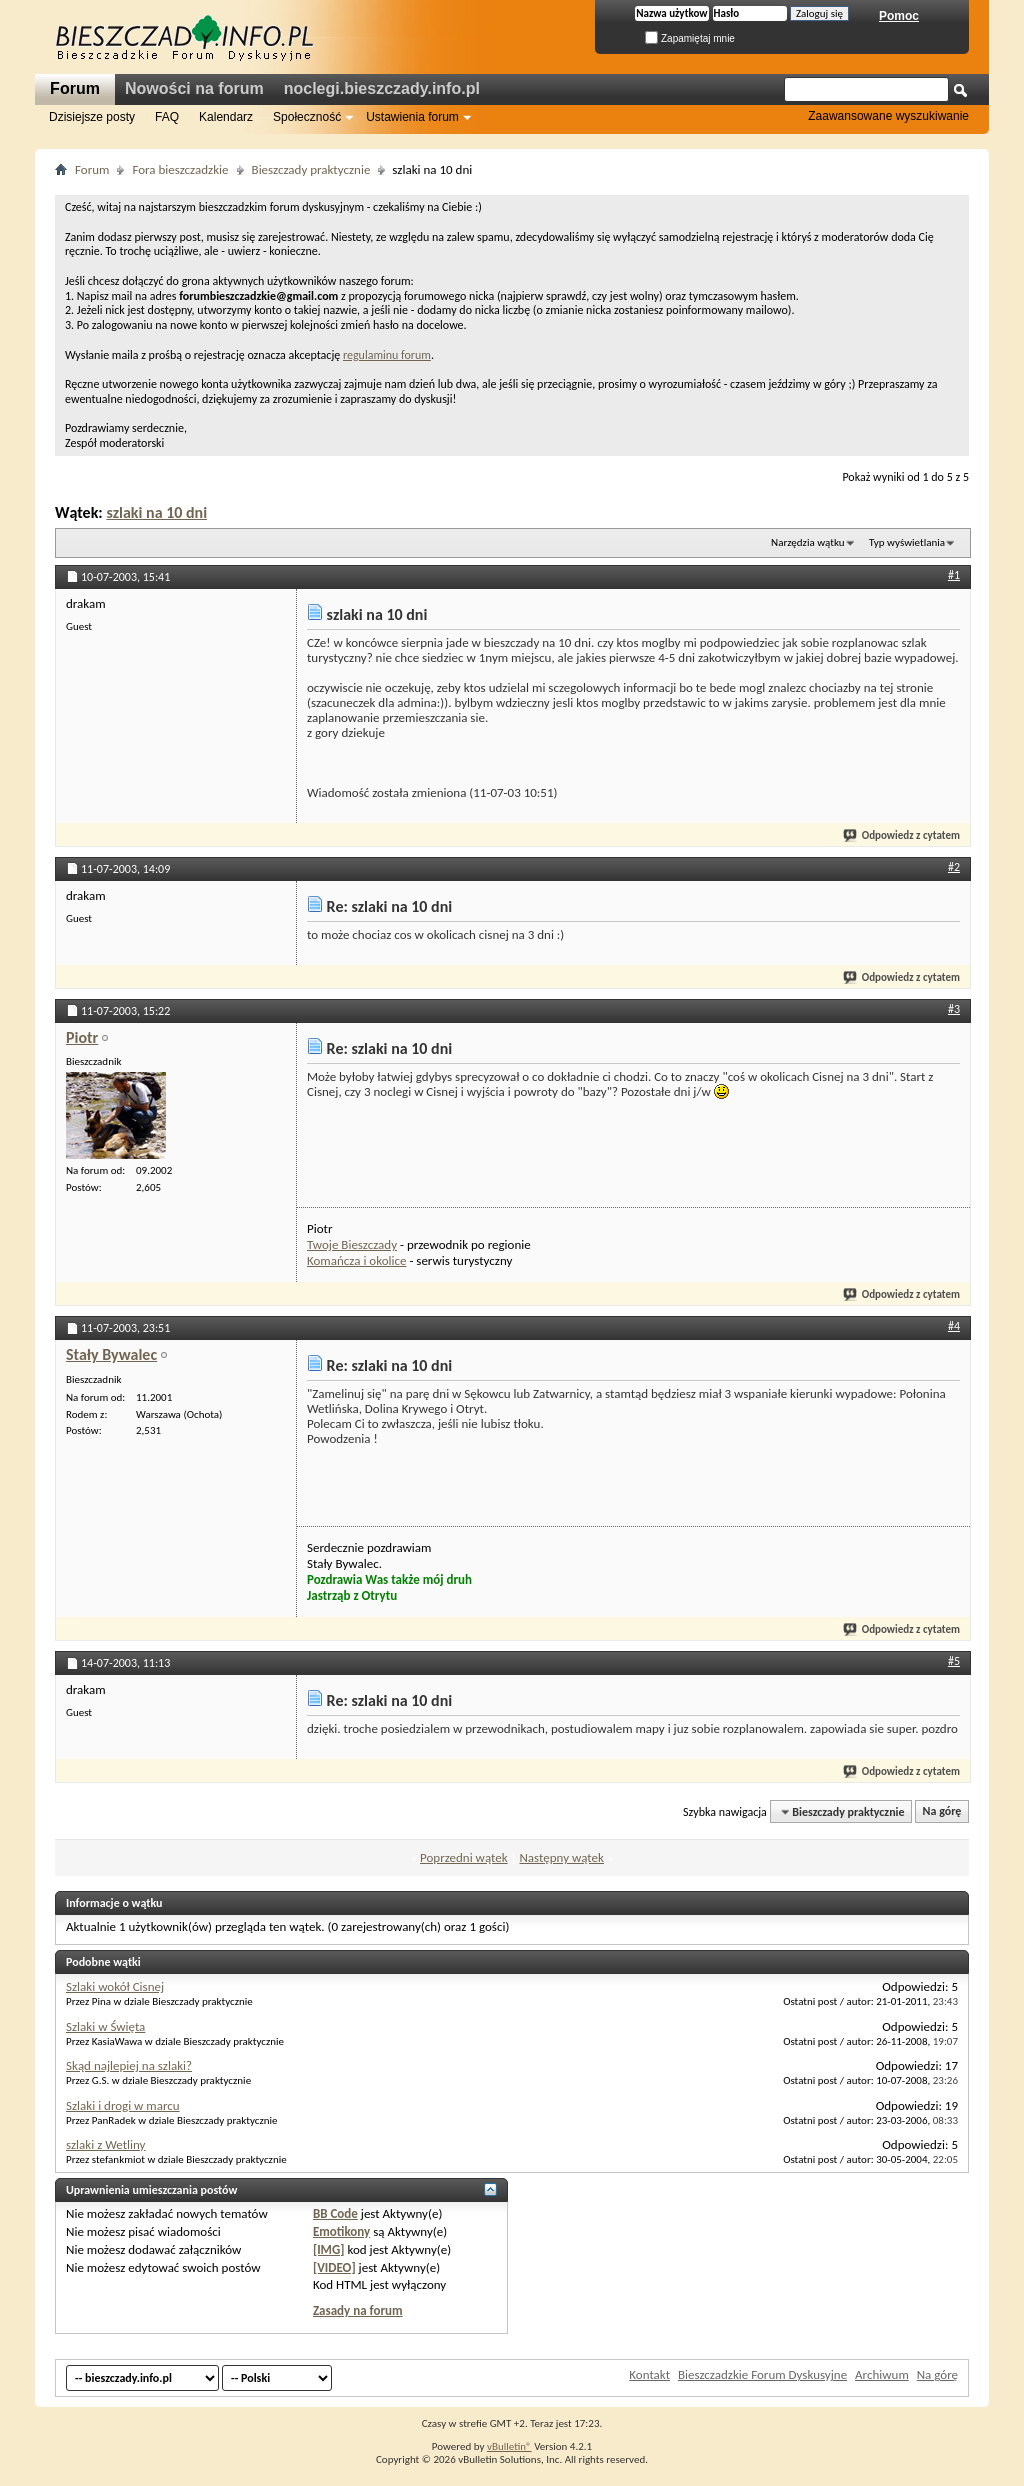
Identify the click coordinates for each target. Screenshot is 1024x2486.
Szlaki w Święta (105, 2026)
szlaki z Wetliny (106, 2144)
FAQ (167, 117)
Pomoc (899, 16)
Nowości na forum (194, 88)
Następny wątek (561, 1857)
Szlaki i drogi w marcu (123, 2105)
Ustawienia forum (412, 117)
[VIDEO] (334, 2267)
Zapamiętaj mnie (690, 38)
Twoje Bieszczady (352, 1244)
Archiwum (882, 2374)
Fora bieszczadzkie (180, 169)
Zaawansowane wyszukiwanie (888, 116)
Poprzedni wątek (464, 1857)
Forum (75, 88)
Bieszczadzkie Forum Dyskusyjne (762, 2374)
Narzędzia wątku (808, 542)
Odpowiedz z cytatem (902, 835)
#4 (954, 1326)
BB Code (335, 2213)
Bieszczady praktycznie (311, 169)
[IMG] (329, 2249)
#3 (954, 1009)
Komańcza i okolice (356, 1260)
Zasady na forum (358, 2310)
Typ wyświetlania (907, 542)
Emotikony (341, 2231)
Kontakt (649, 2374)
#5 (954, 1661)
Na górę (942, 1812)
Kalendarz (226, 117)
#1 (954, 575)
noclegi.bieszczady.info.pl (382, 88)
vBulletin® (509, 2446)
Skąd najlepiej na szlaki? (129, 2065)
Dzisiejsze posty (92, 117)
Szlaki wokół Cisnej (115, 1986)
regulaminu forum (387, 355)
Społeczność (307, 117)
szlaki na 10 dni (156, 512)
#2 (954, 867)
